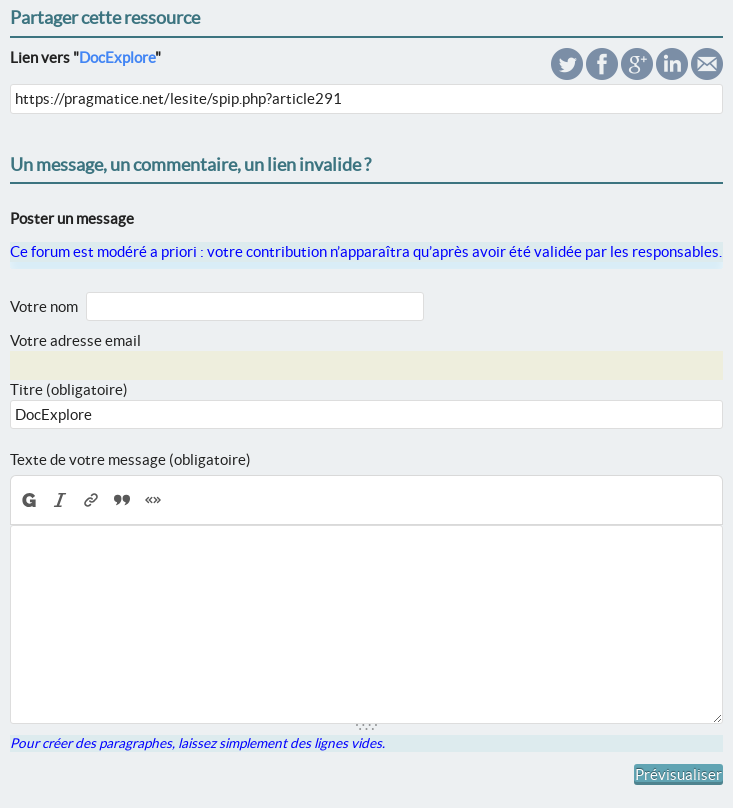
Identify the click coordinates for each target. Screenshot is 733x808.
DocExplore (117, 57)
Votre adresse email (75, 340)
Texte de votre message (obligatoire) (130, 459)
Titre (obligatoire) (69, 389)
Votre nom (44, 306)
